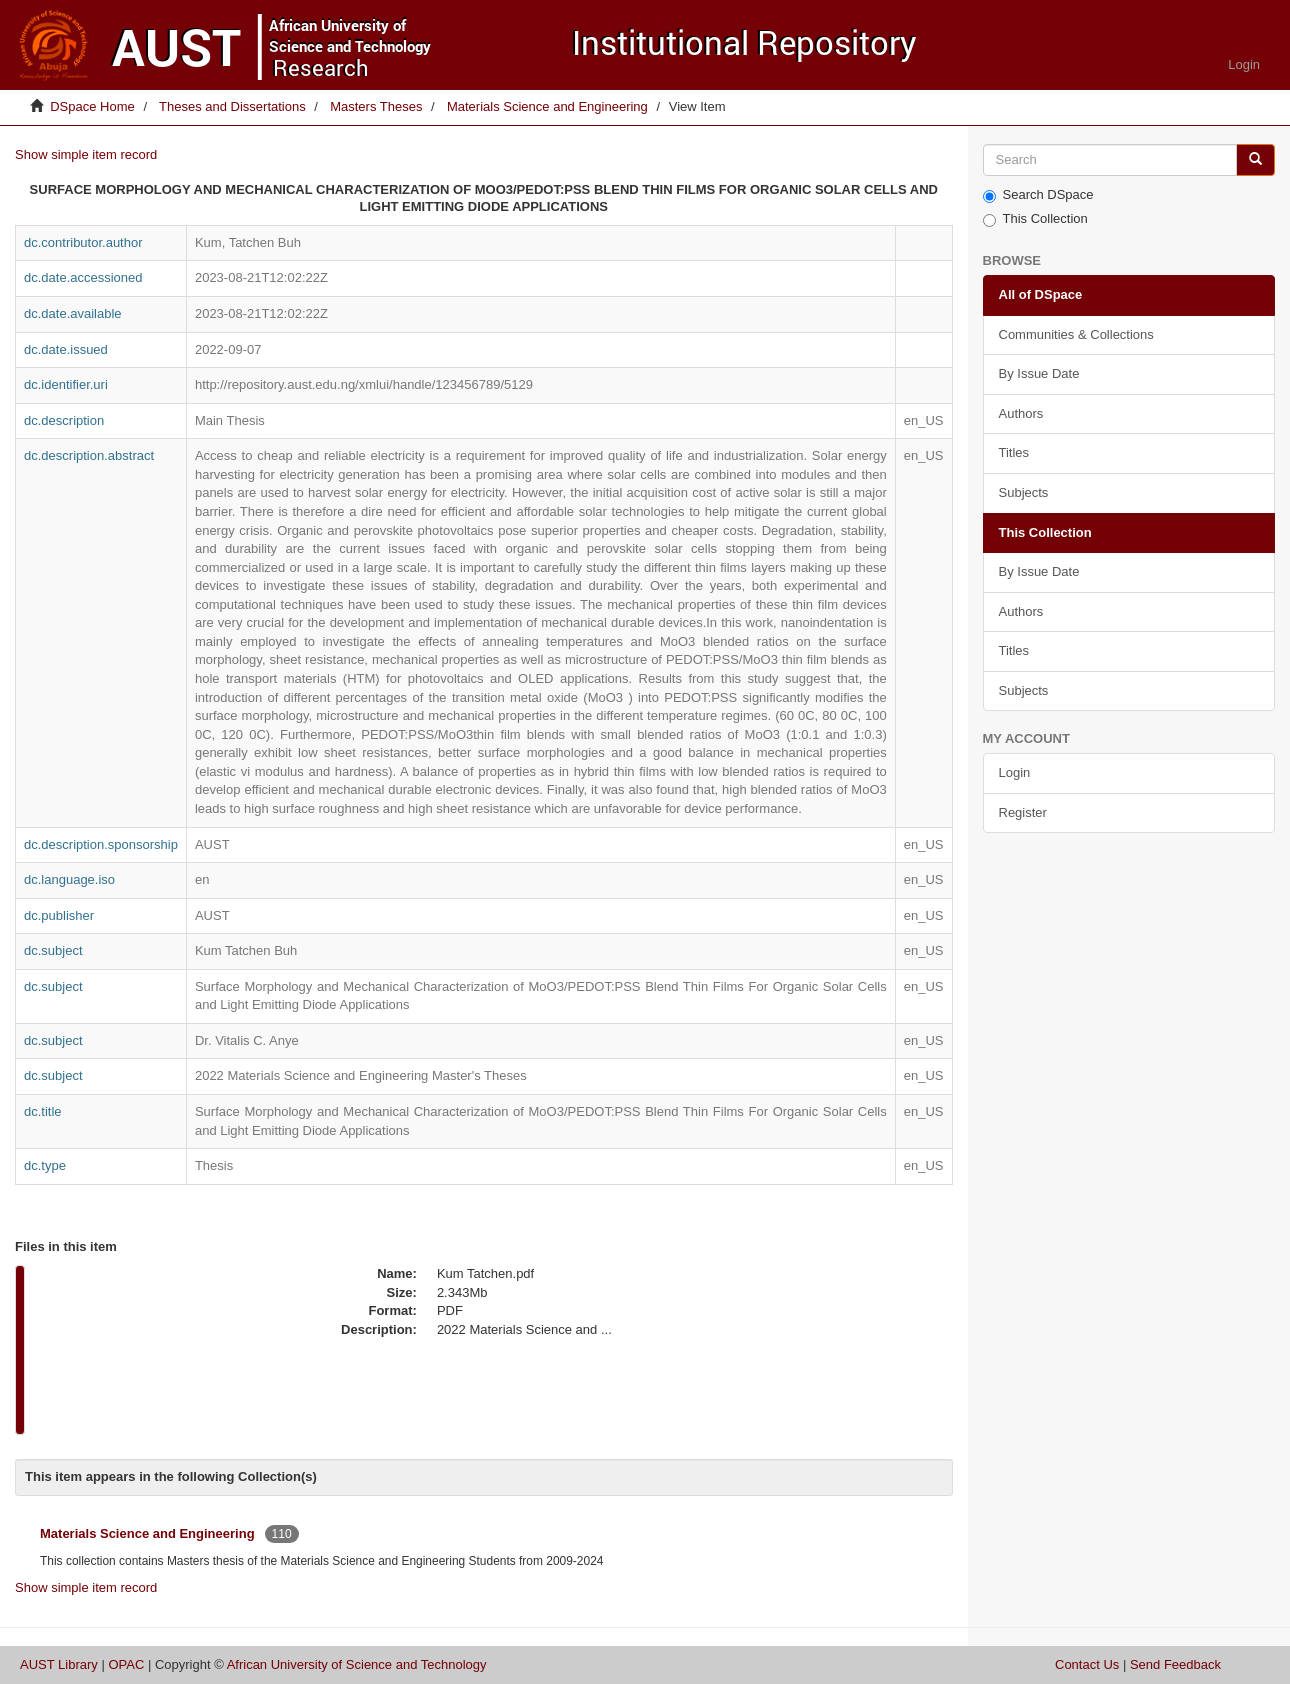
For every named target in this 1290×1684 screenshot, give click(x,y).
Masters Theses (376, 106)
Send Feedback (1175, 1664)
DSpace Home (92, 106)
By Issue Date (1039, 373)
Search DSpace (1038, 195)
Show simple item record (86, 154)
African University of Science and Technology (357, 1664)
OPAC (126, 1664)
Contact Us (1087, 1664)
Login (1015, 772)
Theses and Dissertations (232, 106)
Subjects (1024, 492)
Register (1023, 812)
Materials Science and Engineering (547, 106)
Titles (1014, 452)
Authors (1021, 413)
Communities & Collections (1076, 334)
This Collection (1035, 219)
